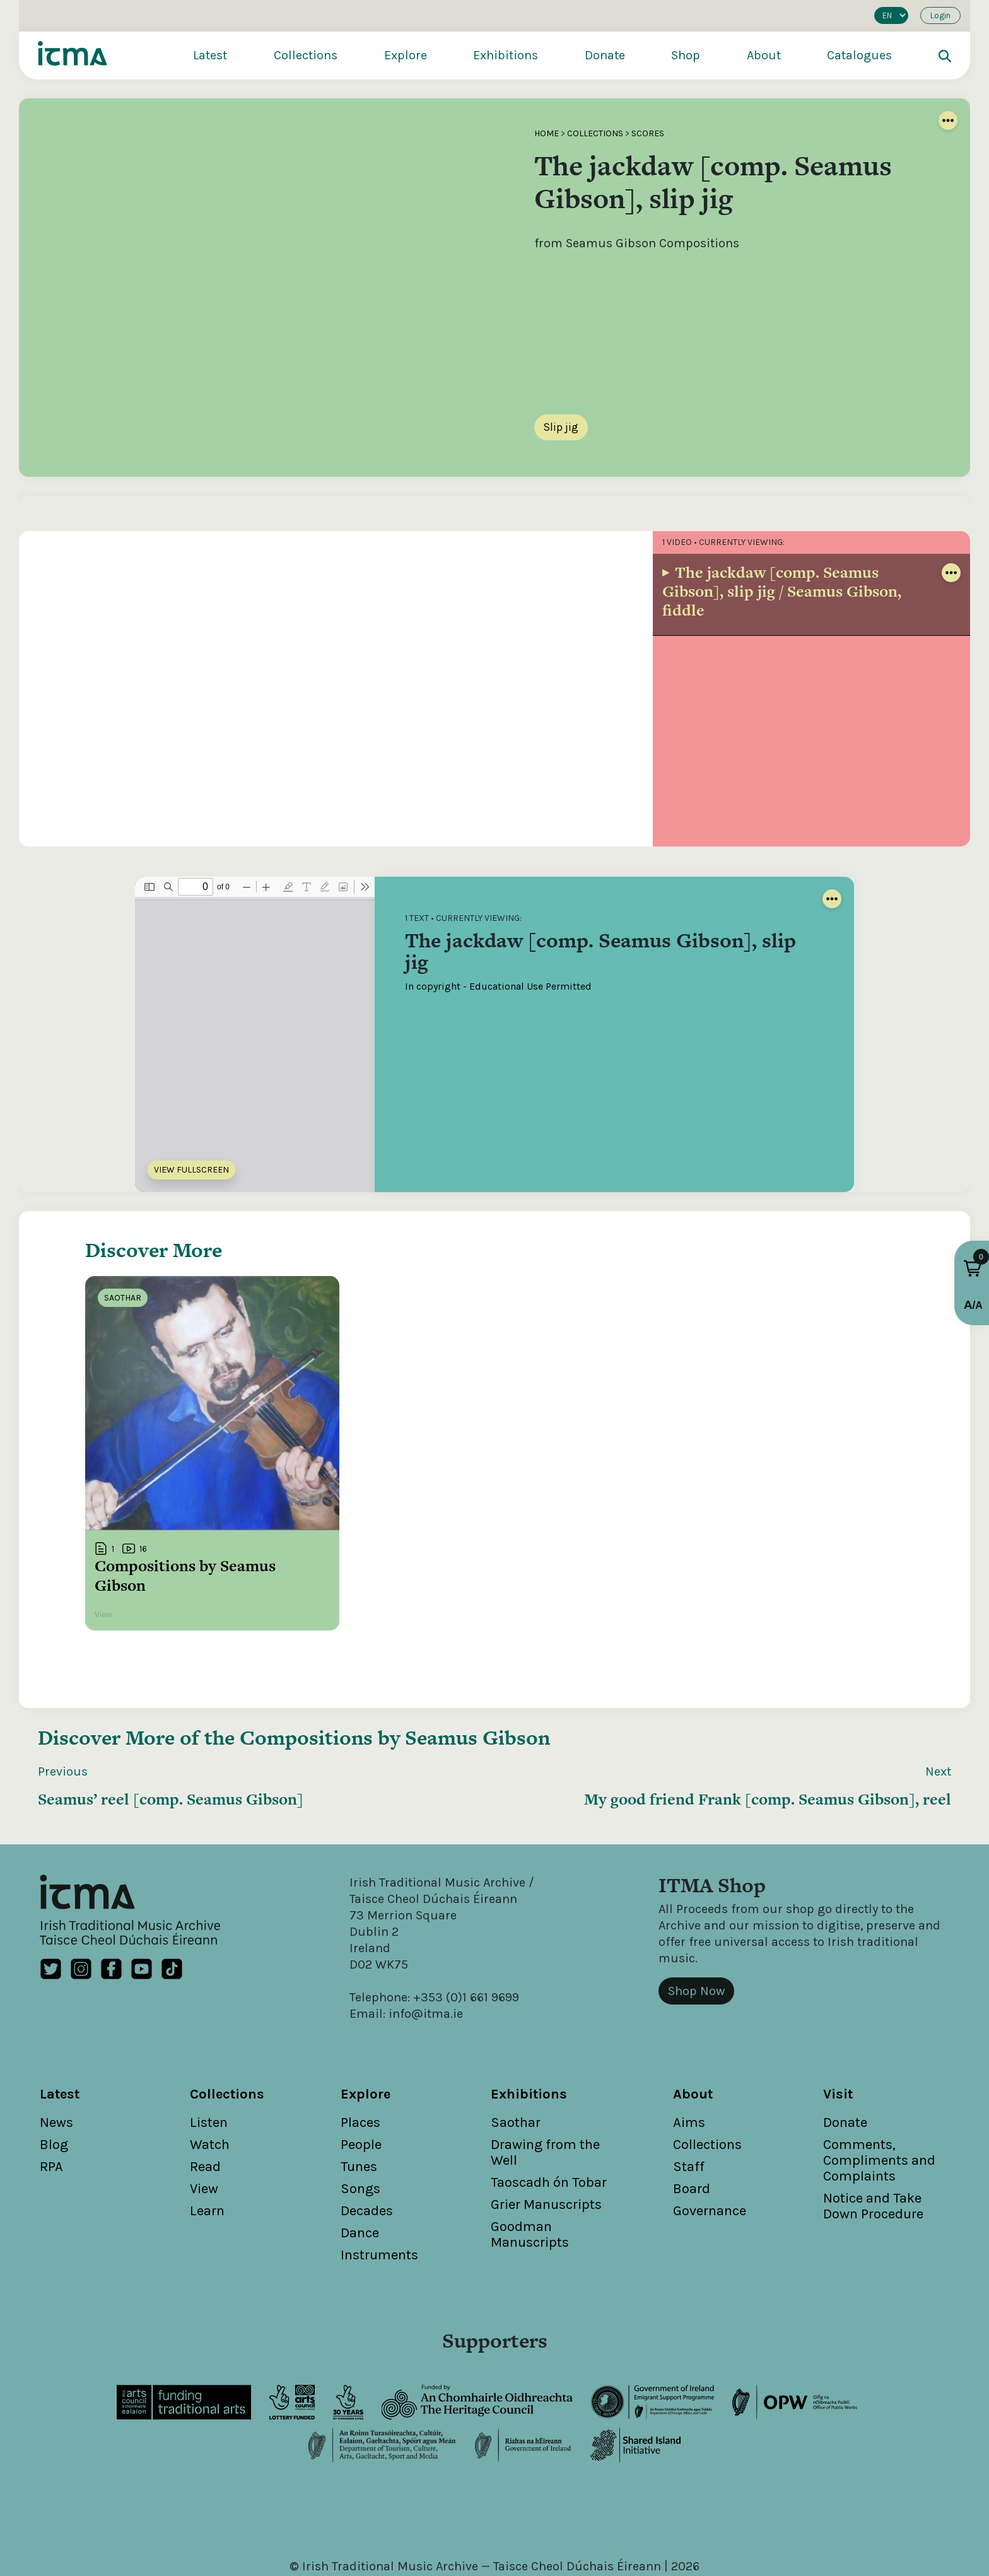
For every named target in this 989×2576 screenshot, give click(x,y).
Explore (405, 55)
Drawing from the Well (545, 2091)
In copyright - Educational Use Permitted (498, 986)
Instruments (379, 2193)
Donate (605, 55)
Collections (305, 55)
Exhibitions (505, 55)
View (204, 2127)
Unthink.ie (515, 2537)
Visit (838, 2032)
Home (546, 133)
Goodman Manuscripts (530, 2173)
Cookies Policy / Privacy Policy (606, 2521)
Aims (689, 2060)
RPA (51, 2105)
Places (360, 2060)
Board (691, 2127)
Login (940, 15)
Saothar (516, 2060)
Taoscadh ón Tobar (549, 2120)
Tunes (359, 2105)
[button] (972, 1268)
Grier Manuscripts (546, 2142)
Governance (709, 2149)
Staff (689, 2105)
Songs (360, 2127)
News (56, 2060)
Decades (367, 2149)
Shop (685, 55)
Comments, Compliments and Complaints (879, 2098)
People (361, 2083)
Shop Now (696, 1929)
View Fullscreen (191, 1169)
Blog (54, 2083)
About (764, 55)
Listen (209, 2060)
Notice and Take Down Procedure (873, 2144)
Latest (210, 55)
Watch (210, 2083)
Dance (360, 2171)
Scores (647, 133)
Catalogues (859, 55)
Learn (207, 2149)
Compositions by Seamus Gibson (395, 1675)
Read (205, 2105)
